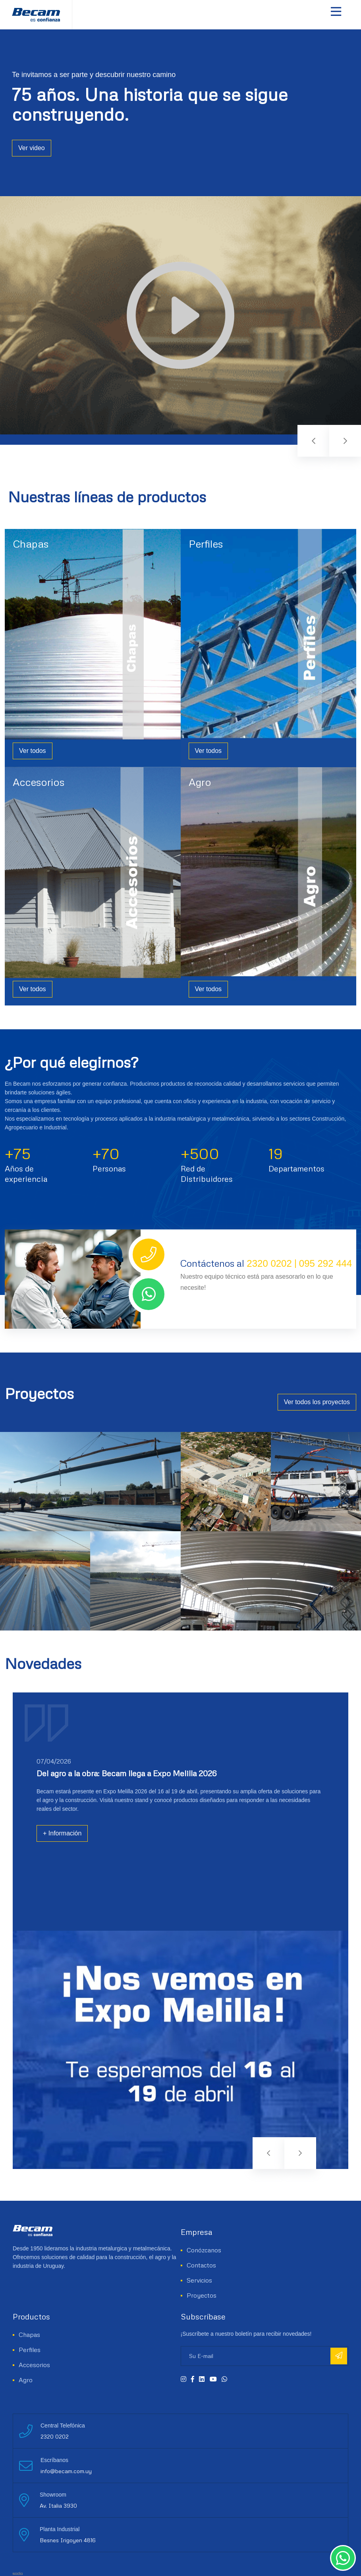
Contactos (201, 2265)
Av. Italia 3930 (58, 2505)
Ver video (31, 128)
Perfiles (206, 543)
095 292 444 (325, 1263)
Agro (200, 782)
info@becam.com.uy (66, 2471)
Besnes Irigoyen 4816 (68, 2540)
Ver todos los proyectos (317, 1402)
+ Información (62, 1833)
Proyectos (201, 2295)
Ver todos (32, 750)
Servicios (199, 2280)
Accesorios (38, 782)
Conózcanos (204, 2250)
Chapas (30, 543)
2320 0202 (269, 1263)
